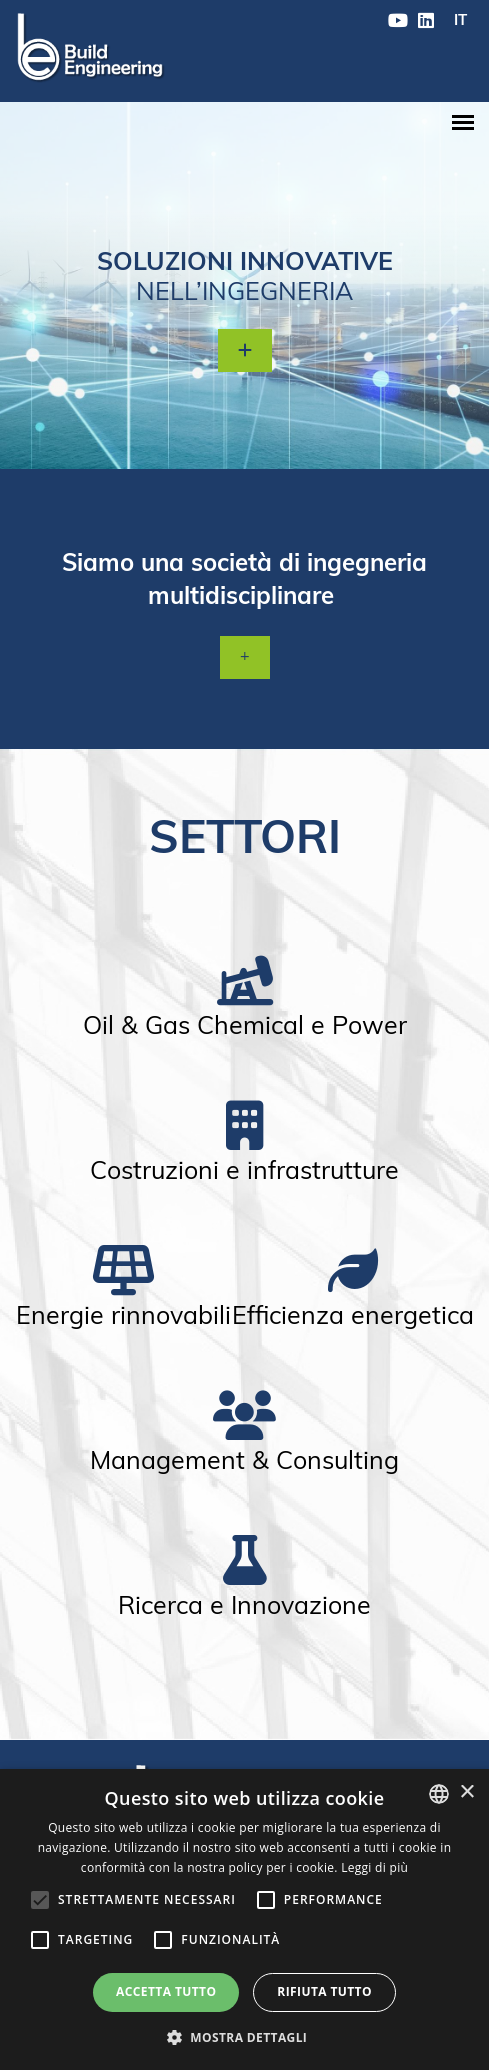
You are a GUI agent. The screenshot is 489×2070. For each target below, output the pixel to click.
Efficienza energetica (353, 1317)
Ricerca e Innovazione (244, 1607)
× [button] (466, 1792)
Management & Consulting (244, 1462)
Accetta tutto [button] (166, 1991)
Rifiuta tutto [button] (324, 1991)
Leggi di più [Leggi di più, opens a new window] (374, 1867)
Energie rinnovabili (123, 1317)
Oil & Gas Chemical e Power (245, 1027)
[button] (245, 2036)
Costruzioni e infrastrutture (244, 1172)
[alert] (244, 1919)
